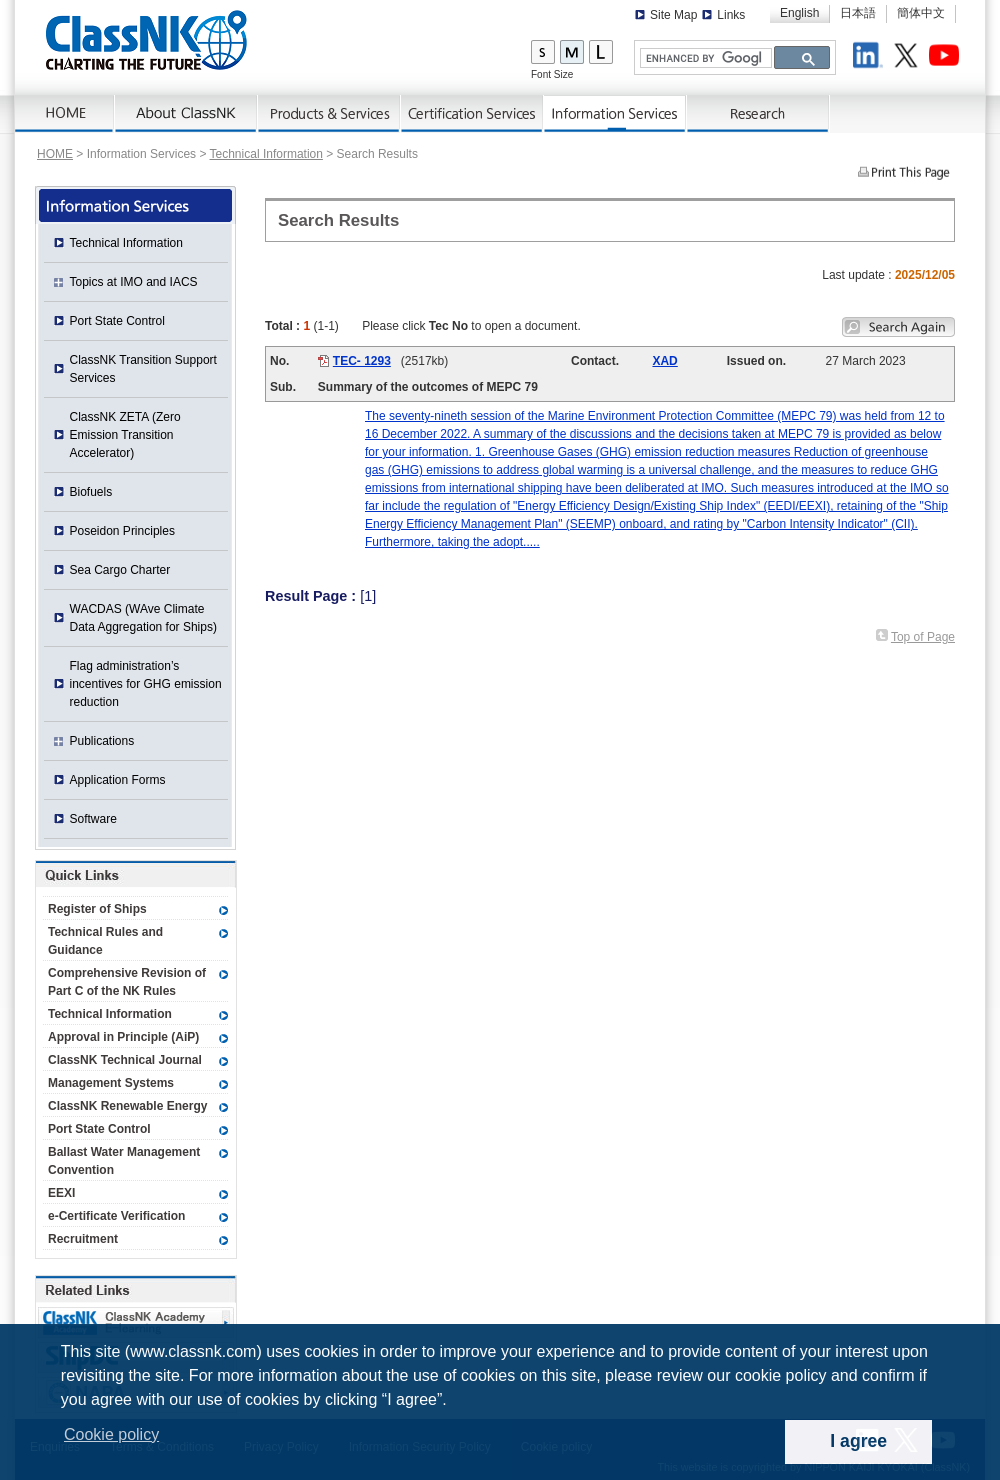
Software (93, 819)
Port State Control (117, 321)
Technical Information (266, 154)
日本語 (858, 13)
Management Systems (111, 1083)
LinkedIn (871, 58)
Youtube (947, 58)
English (799, 13)
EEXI (61, 1193)
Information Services (615, 114)
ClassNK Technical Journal (125, 1060)
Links (731, 15)
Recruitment (83, 1239)
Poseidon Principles (122, 531)
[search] (704, 58)
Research (758, 114)
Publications (102, 741)
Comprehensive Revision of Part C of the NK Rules (127, 982)
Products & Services (329, 114)
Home (65, 114)
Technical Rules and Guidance (105, 941)
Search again (898, 327)
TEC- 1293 (362, 361)
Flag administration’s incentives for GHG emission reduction (146, 684)
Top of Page (923, 637)
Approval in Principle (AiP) (123, 1037)
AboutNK (186, 114)
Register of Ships (97, 909)
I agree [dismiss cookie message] (858, 1441)
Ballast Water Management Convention (124, 1161)
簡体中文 (921, 13)
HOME (55, 154)
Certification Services (472, 114)
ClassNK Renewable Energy (127, 1106)
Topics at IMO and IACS (134, 282)
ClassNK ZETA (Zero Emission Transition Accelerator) (125, 435)
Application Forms (118, 780)
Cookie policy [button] (111, 1434)
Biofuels (91, 492)
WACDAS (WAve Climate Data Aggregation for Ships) (143, 618)
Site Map (673, 15)
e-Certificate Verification (116, 1216)
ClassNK (146, 40)
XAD (664, 361)
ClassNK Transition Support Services (143, 369)
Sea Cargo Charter (120, 570)
